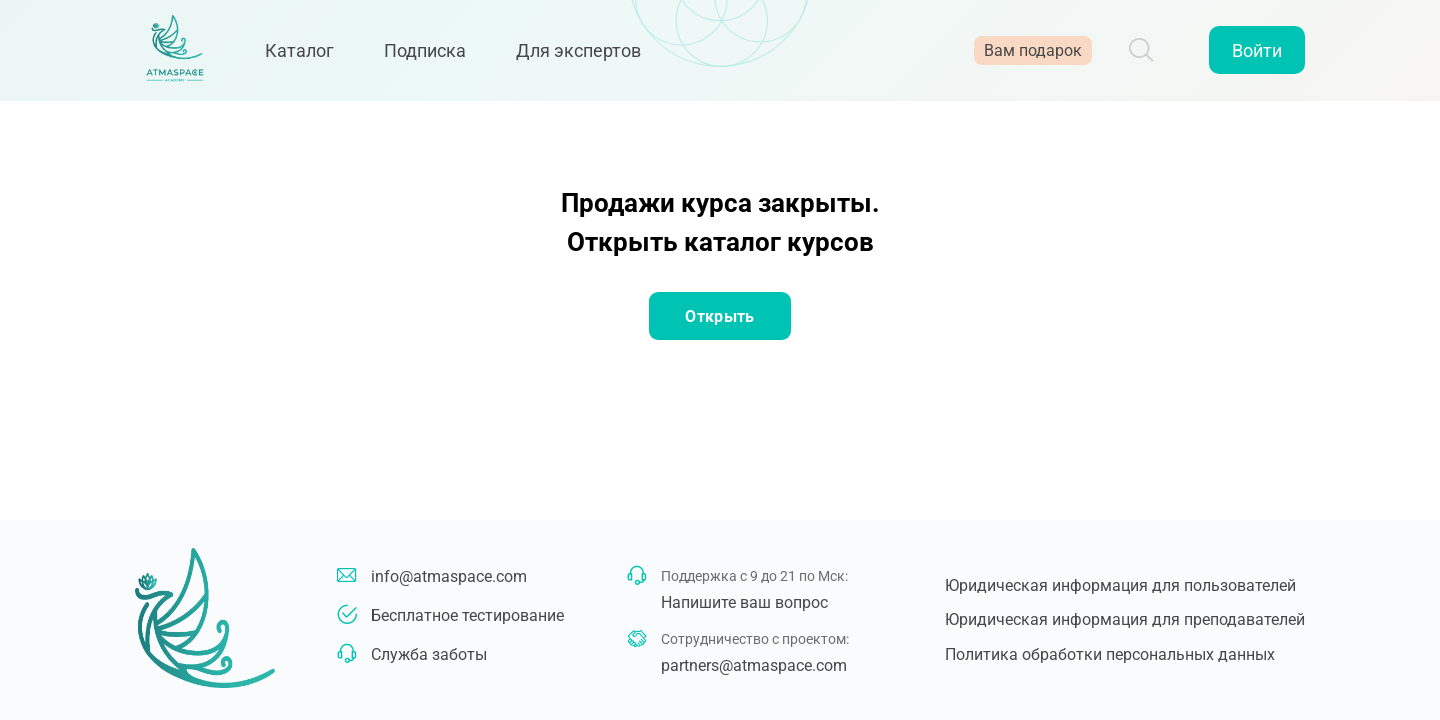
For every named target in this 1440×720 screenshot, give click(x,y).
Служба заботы (429, 654)
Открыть (719, 316)
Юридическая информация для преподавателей (1125, 619)
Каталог (304, 52)
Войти (1257, 52)
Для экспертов (583, 52)
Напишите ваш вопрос (744, 602)
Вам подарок (1033, 52)
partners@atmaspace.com (754, 665)
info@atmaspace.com (449, 576)
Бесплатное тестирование (467, 615)
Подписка (430, 52)
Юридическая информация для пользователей (1120, 585)
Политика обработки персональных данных (1110, 654)
